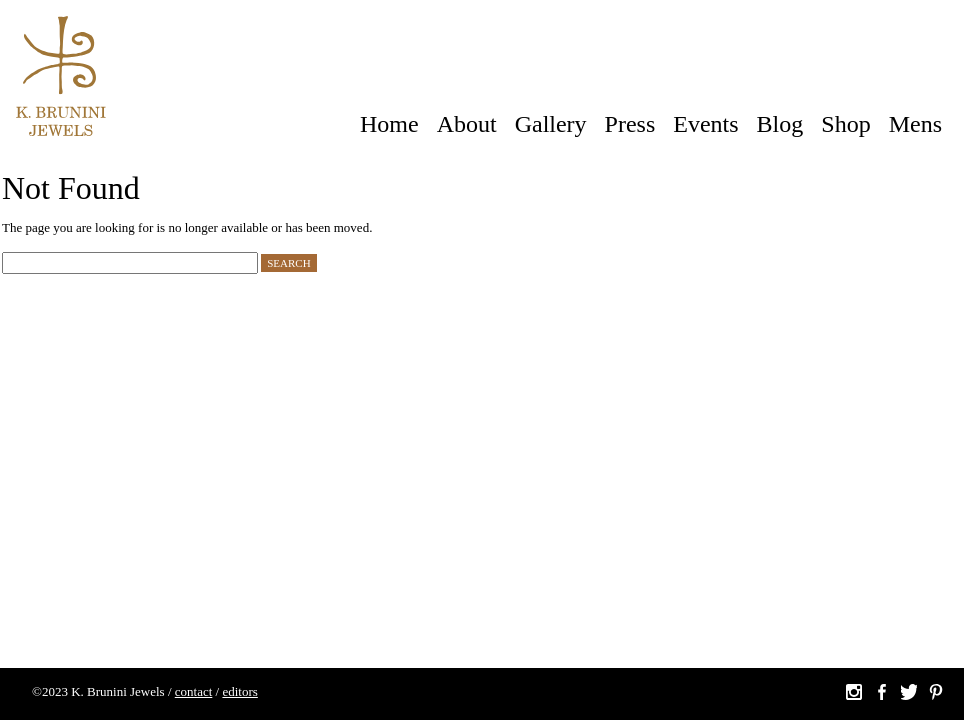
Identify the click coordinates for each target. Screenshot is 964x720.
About (467, 124)
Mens (915, 124)
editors (239, 691)
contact (194, 691)
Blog (780, 124)
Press (630, 124)
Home (389, 124)
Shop (845, 124)
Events (705, 124)
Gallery (551, 124)
